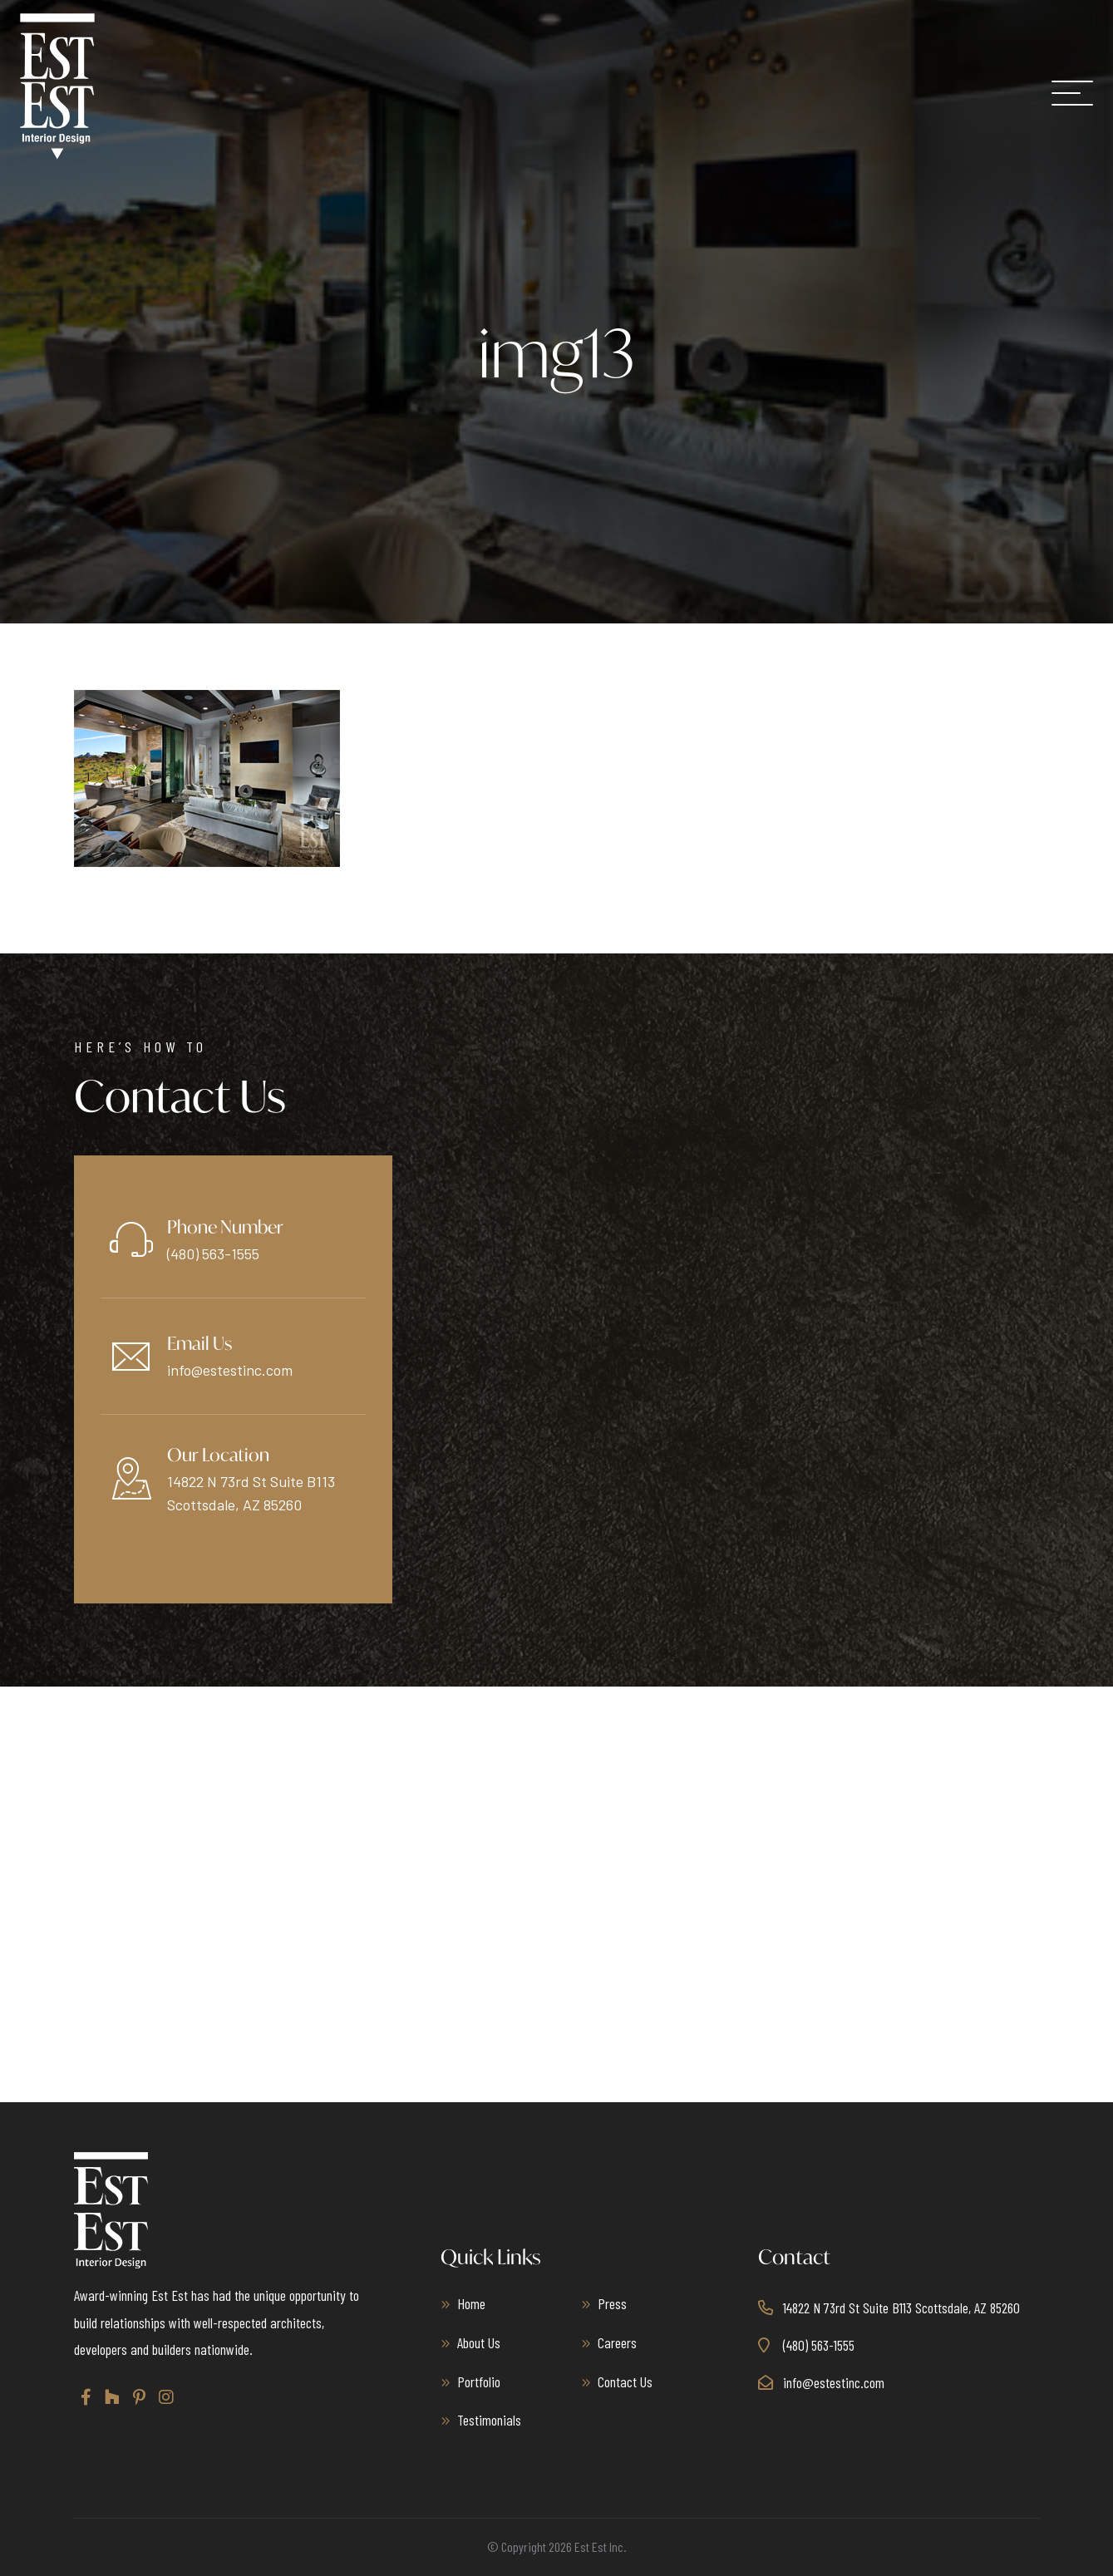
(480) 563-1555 (213, 1253)
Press (612, 2302)
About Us (478, 2341)
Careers (617, 2341)
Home (471, 2302)
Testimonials (489, 2420)
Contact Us (625, 2381)
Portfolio (478, 2381)
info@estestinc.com (230, 1370)
